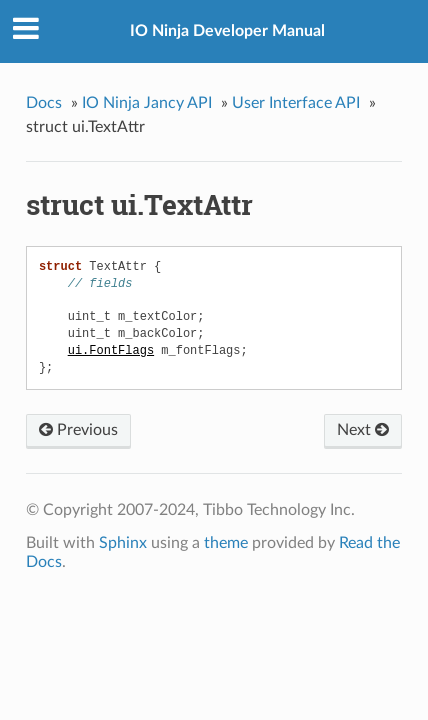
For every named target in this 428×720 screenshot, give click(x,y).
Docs (44, 103)
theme (226, 543)
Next (363, 430)
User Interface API (296, 103)
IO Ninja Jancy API (147, 103)
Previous (78, 430)
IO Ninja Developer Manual (227, 31)
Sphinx (123, 543)
